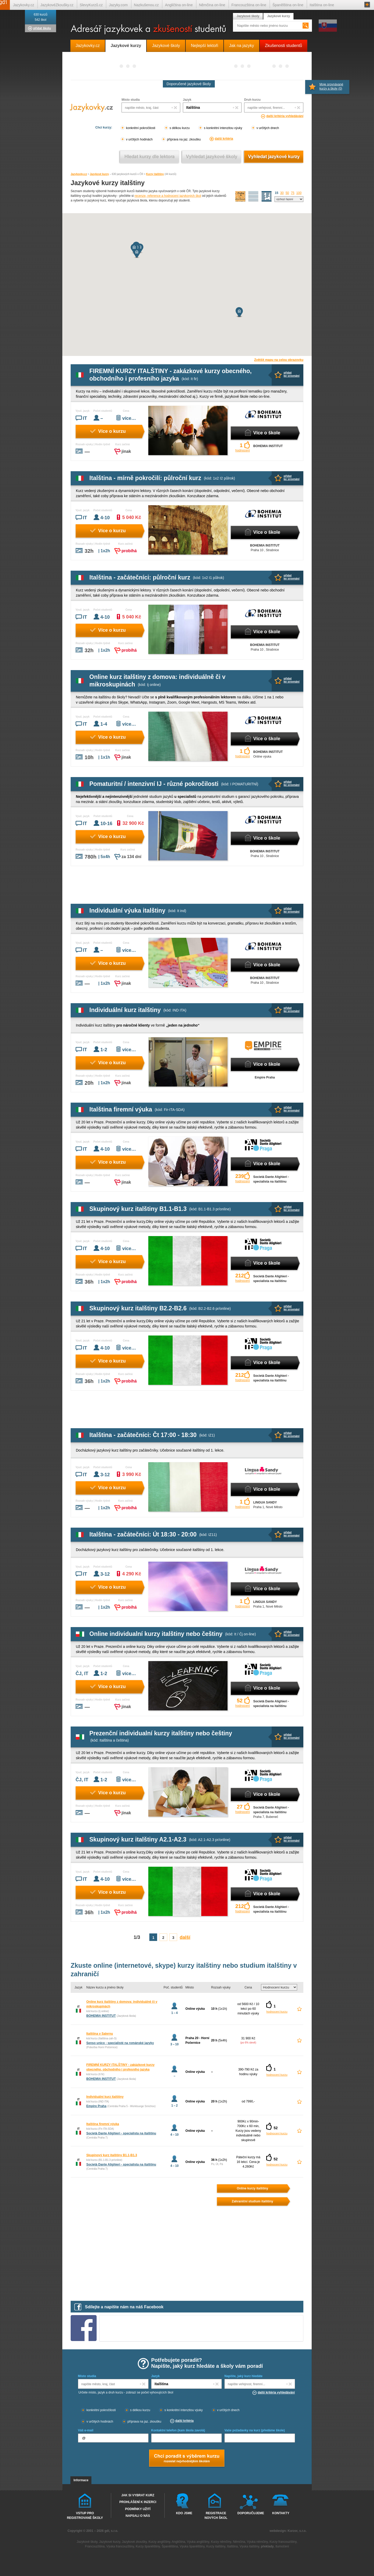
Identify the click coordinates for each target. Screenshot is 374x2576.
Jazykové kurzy (99, 174)
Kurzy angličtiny (159, 2542)
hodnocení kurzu (276, 2011)
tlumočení (282, 2546)
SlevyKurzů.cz (91, 5)
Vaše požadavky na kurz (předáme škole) (254, 2430)
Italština (232, 2546)
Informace (81, 2480)
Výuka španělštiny (192, 2546)
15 (276, 193)
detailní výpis (253, 196)
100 (299, 193)
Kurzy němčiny (221, 2542)
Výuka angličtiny (198, 2542)
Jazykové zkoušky (134, 2542)
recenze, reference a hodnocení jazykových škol (168, 196)
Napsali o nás (137, 2516)
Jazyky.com (118, 5)
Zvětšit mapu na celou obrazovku (278, 360)
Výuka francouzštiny (120, 2546)
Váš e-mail (85, 2430)
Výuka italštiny (249, 2546)
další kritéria (224, 138)
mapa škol (240, 196)
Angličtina (178, 2542)
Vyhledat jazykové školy (212, 156)
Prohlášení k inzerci (137, 2502)
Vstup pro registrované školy (85, 2515)
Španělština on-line (287, 5)
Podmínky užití (138, 2509)
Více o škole (266, 432)
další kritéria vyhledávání (284, 116)
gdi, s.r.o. (111, 2531)
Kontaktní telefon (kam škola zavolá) (178, 2430)
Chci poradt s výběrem (186, 2459)
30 (282, 193)
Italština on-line (322, 5)
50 (287, 193)
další (185, 1937)
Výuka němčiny (257, 2542)
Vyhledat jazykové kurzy (274, 156)
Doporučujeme (249, 2513)
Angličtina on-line (179, 5)
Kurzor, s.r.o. (297, 2531)
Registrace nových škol (215, 2515)
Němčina (239, 2542)
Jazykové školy (248, 16)
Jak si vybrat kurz (137, 2495)
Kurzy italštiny (155, 174)
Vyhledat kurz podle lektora (149, 156)
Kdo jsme (184, 2513)
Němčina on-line (212, 5)
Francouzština (94, 2546)
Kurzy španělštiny (148, 2546)
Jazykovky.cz (79, 174)
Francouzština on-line (248, 5)
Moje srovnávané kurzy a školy (331, 86)
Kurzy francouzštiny (283, 2542)
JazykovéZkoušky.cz (56, 5)
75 (292, 193)
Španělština (170, 2546)
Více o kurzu (112, 431)
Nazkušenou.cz (146, 5)
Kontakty (280, 2513)
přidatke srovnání (291, 374)
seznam (267, 196)
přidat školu (42, 28)
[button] (137, 253)
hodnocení (242, 450)
